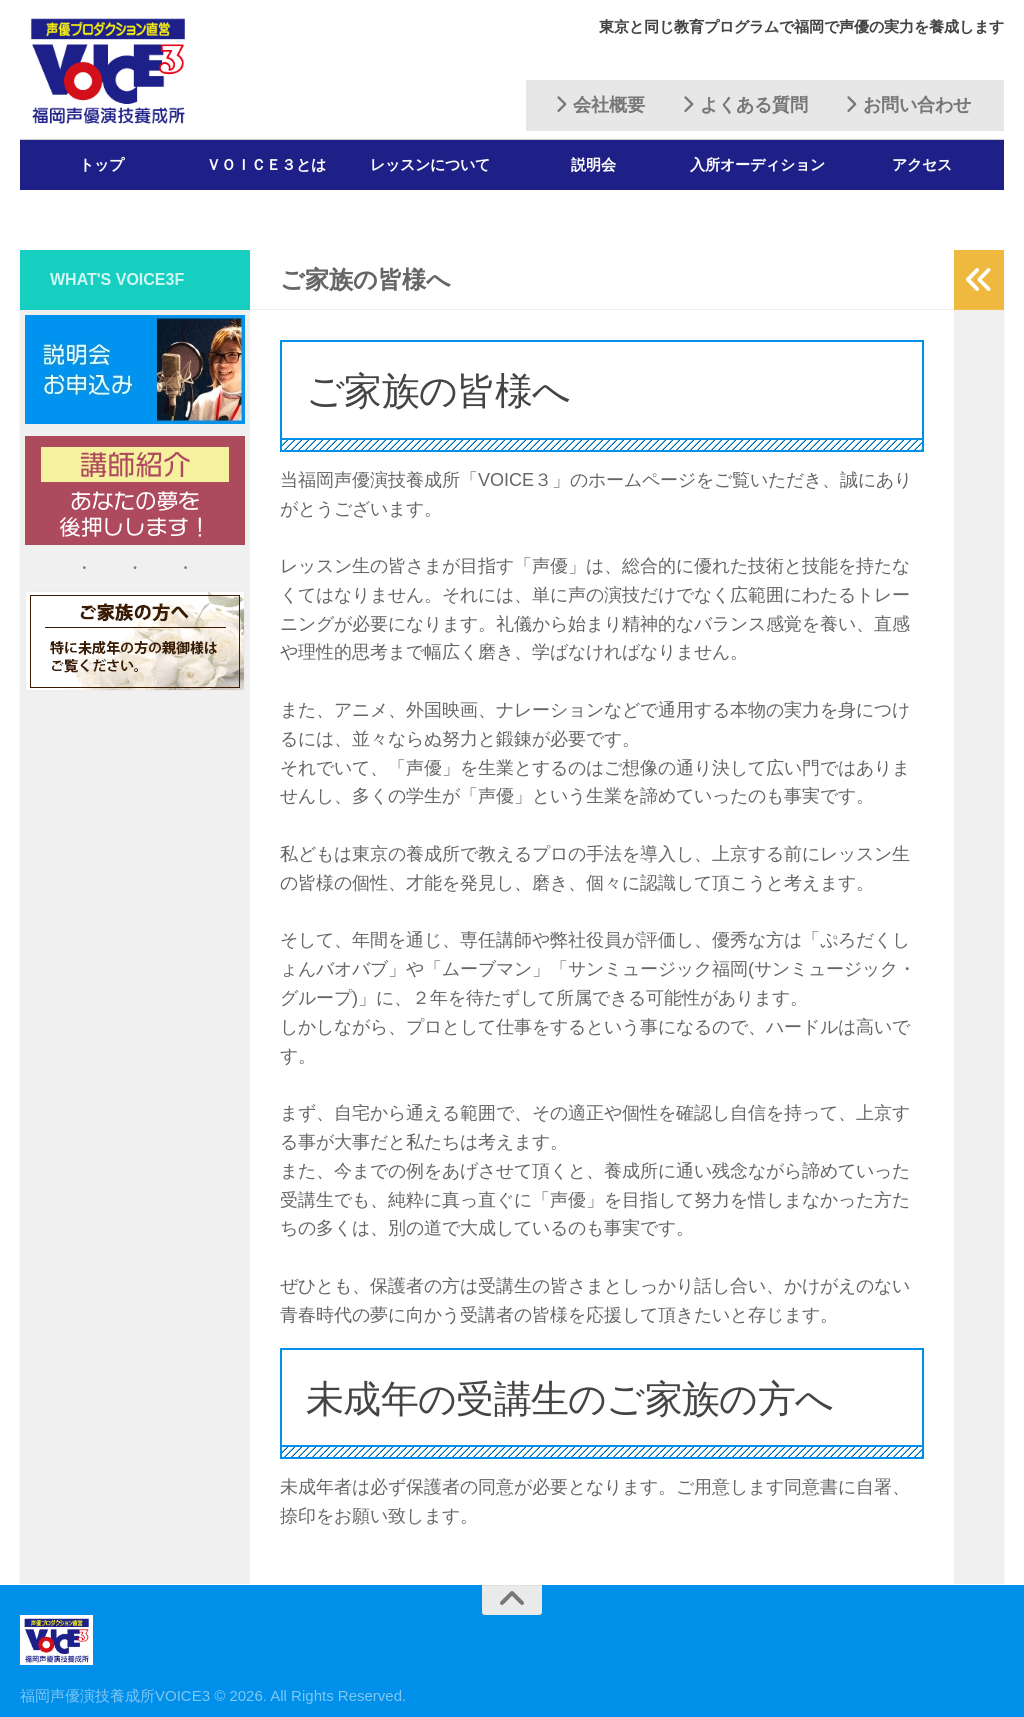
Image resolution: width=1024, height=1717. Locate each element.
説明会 (593, 164)
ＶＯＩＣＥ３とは (266, 164)
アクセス (922, 164)
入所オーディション (757, 164)
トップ (101, 164)
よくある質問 (744, 105)
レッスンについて (430, 164)
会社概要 (599, 105)
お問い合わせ (907, 105)
